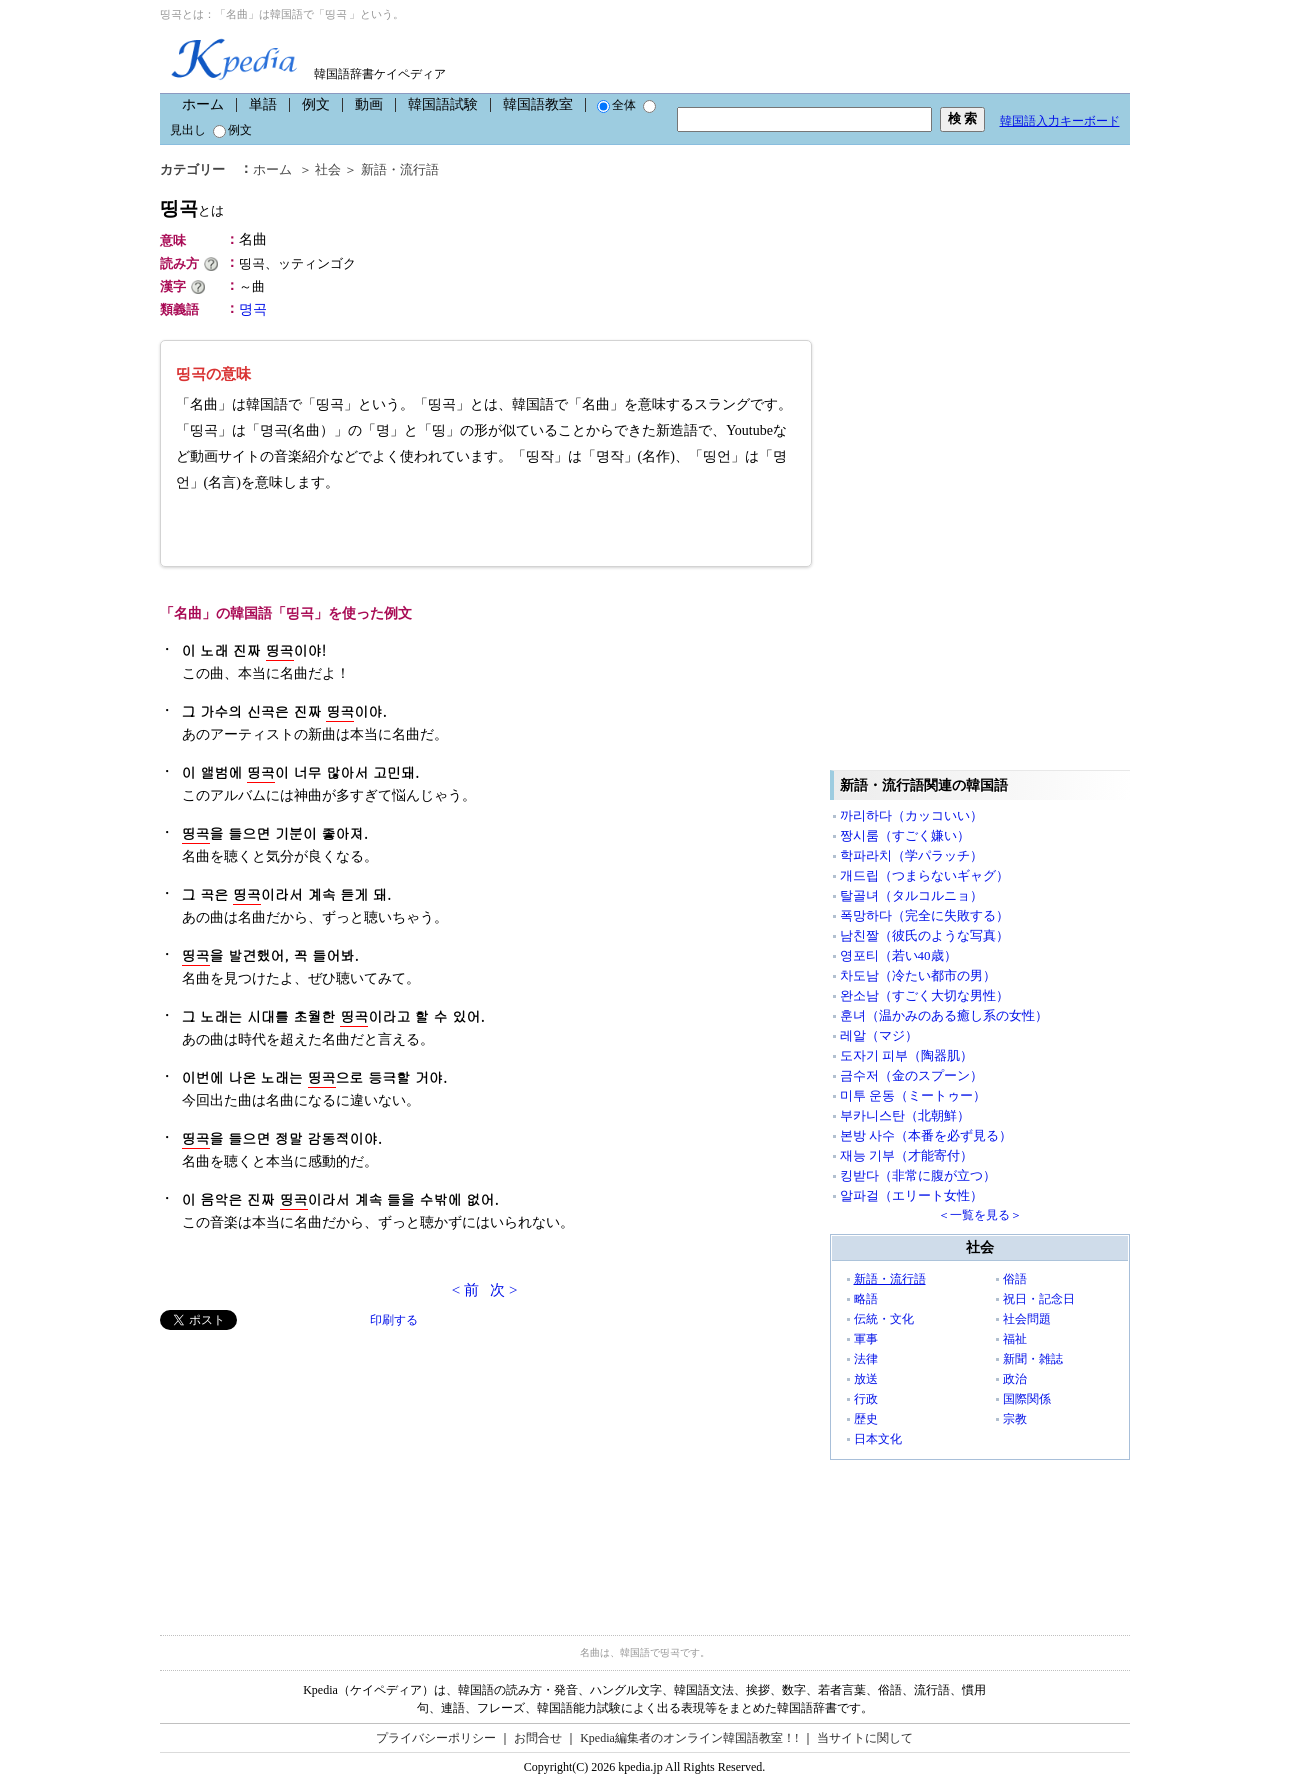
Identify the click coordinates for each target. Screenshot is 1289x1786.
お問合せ (538, 1738)
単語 (263, 104)
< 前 (465, 1290)
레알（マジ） (879, 1035)
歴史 (866, 1419)
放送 (866, 1379)
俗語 (1015, 1279)
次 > (503, 1290)
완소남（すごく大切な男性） (924, 995)
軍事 (866, 1339)
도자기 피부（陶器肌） (906, 1055)
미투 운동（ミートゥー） (913, 1095)
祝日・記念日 (1039, 1299)
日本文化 (878, 1439)
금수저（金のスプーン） (911, 1075)
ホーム (203, 104)
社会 (328, 169)
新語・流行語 (400, 169)
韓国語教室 (538, 104)
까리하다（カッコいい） (911, 815)
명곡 (253, 309)
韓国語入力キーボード (1060, 121)
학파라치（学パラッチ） (911, 855)
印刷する (394, 1320)
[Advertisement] (310, 1470)
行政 (866, 1399)
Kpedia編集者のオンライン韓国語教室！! (689, 1738)
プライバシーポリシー (436, 1738)
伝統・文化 (884, 1319)
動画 (369, 104)
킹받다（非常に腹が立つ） (918, 1175)
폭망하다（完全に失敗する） (924, 915)
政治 (1015, 1379)
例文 (316, 104)
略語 (866, 1299)
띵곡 (192, 208)
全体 (616, 105)
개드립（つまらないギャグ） (924, 875)
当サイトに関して (865, 1738)
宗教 (1015, 1419)
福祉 (1015, 1339)
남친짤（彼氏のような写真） (924, 935)
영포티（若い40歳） (898, 955)
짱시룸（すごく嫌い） (905, 835)
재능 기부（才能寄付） (906, 1155)
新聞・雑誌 (1033, 1359)
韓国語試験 (443, 104)
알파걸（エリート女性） (911, 1195)
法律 (866, 1359)
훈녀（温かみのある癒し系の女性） (944, 1015)
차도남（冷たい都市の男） (918, 975)
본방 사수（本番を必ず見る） (926, 1135)
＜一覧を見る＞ (980, 1215)
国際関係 (1027, 1399)
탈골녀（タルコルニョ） (911, 895)
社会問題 (1027, 1319)
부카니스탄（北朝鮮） (905, 1115)
